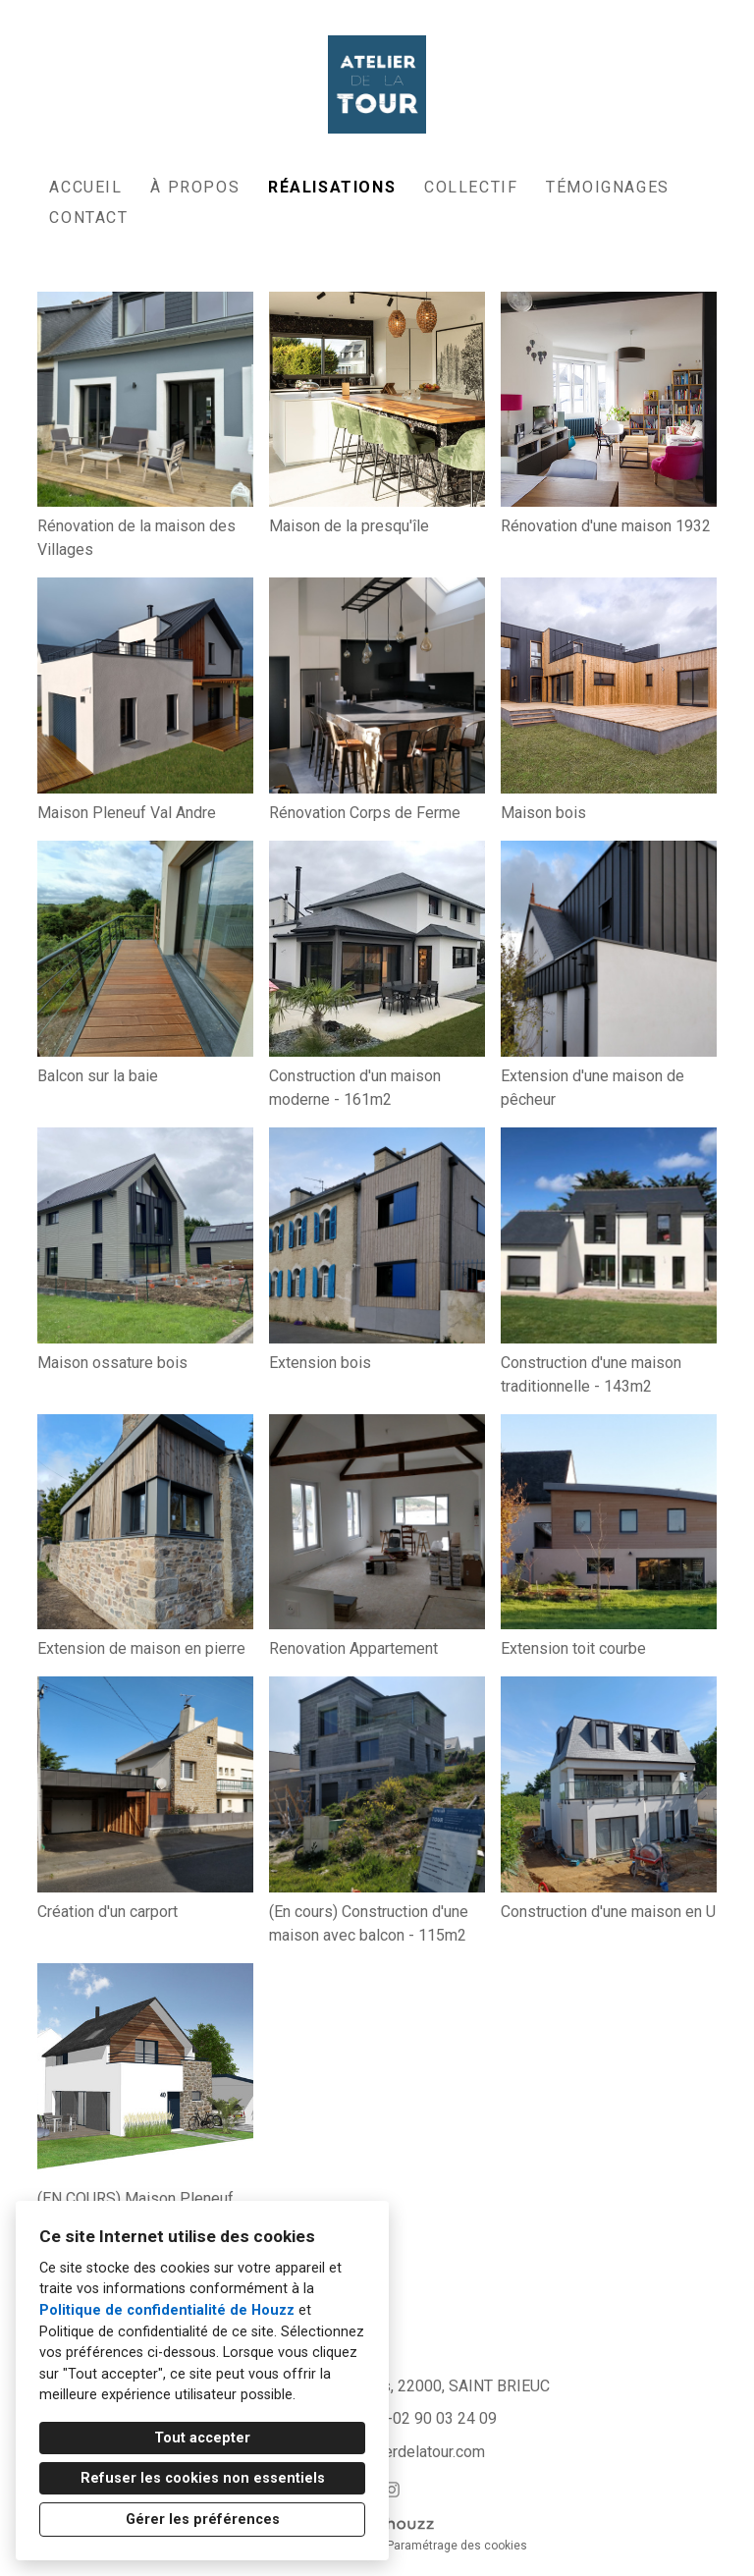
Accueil (85, 187)
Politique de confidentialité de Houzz (167, 2310)
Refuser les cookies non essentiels (203, 2478)
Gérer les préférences (203, 2519)
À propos (195, 187)
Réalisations (332, 187)
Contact (88, 217)
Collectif (470, 187)
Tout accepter (202, 2438)
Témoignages (608, 187)
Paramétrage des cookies (457, 2545)
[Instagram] (392, 2489)
